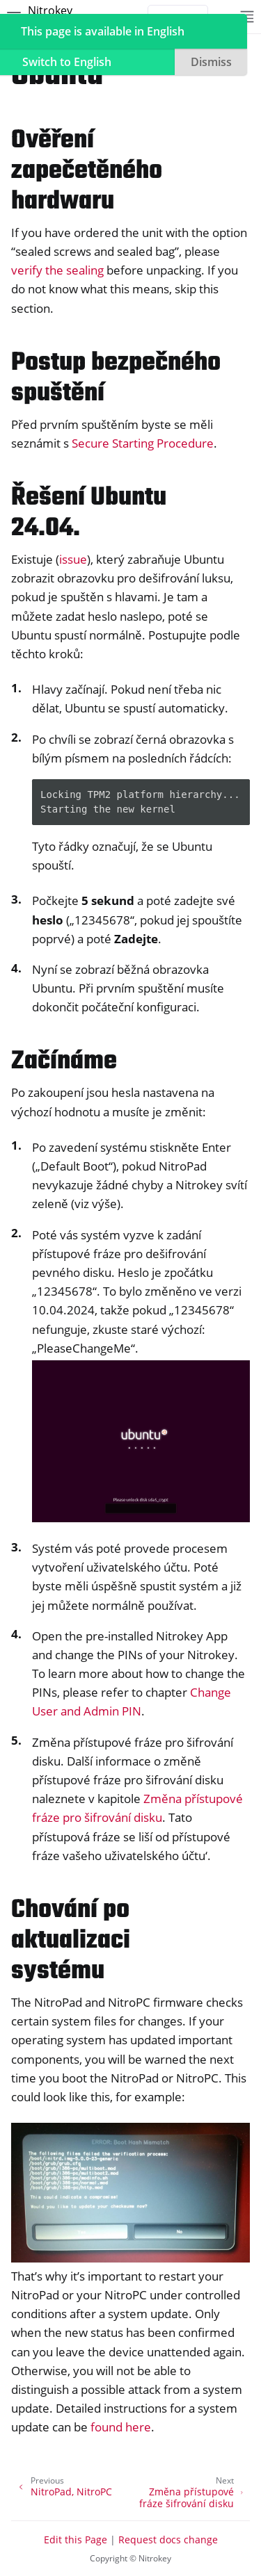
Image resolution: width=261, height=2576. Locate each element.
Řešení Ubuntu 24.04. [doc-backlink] (88, 513)
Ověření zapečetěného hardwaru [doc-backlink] (86, 171)
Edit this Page (75, 2539)
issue (73, 559)
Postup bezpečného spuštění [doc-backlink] (116, 378)
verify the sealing (57, 270)
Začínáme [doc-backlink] (64, 1062)
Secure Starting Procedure (143, 443)
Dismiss (211, 62)
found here (120, 2427)
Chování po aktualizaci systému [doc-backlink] (70, 1941)
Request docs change (168, 2539)
